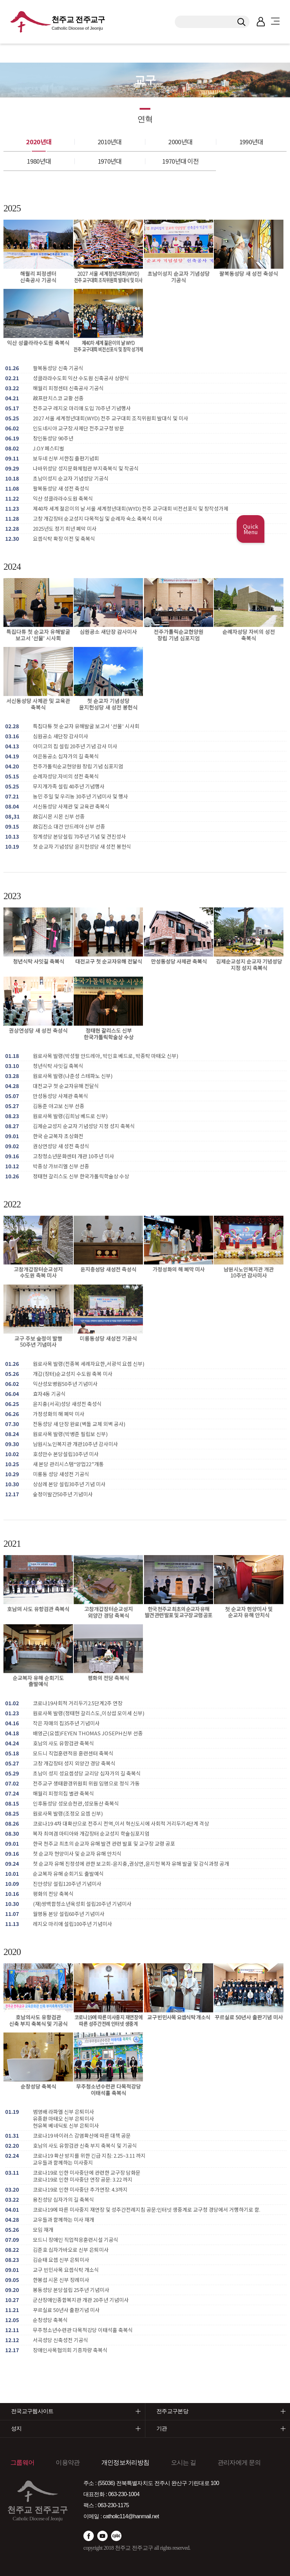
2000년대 (180, 141)
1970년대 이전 (180, 160)
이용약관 (68, 2462)
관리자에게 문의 (239, 2462)
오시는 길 (183, 2462)
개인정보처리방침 (125, 2462)
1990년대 (251, 141)
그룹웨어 (22, 2462)
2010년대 (110, 141)
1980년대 (39, 160)
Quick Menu (250, 529)
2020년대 (39, 141)
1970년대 (110, 160)
